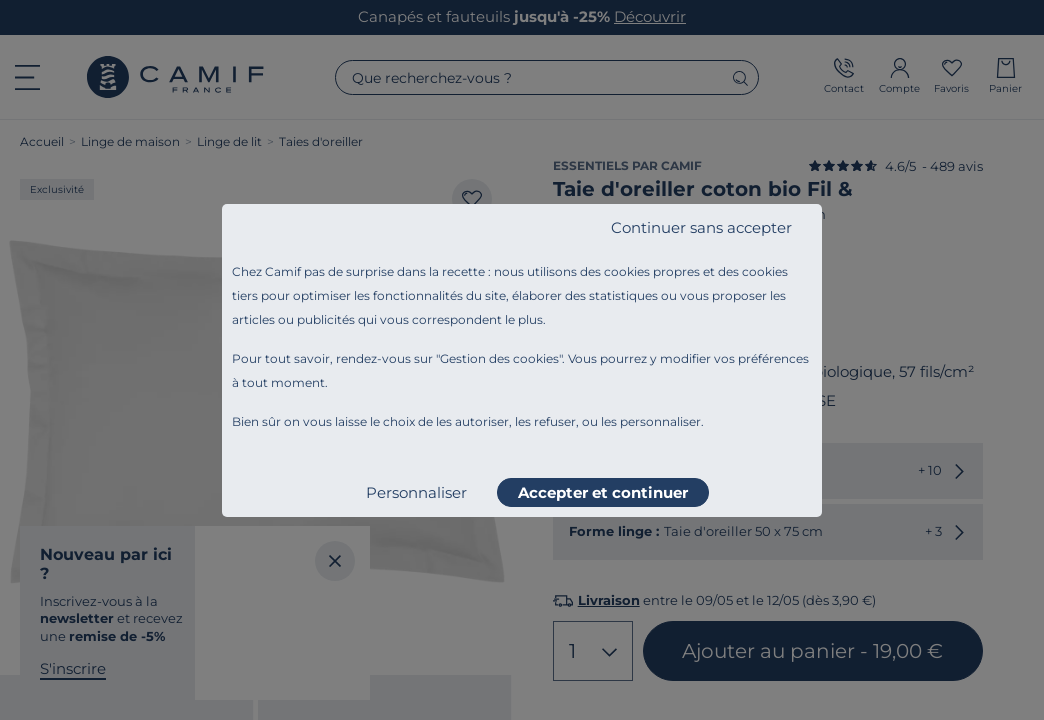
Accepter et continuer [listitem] (603, 492)
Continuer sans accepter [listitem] (701, 227)
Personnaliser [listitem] (416, 492)
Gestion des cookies (499, 358)
